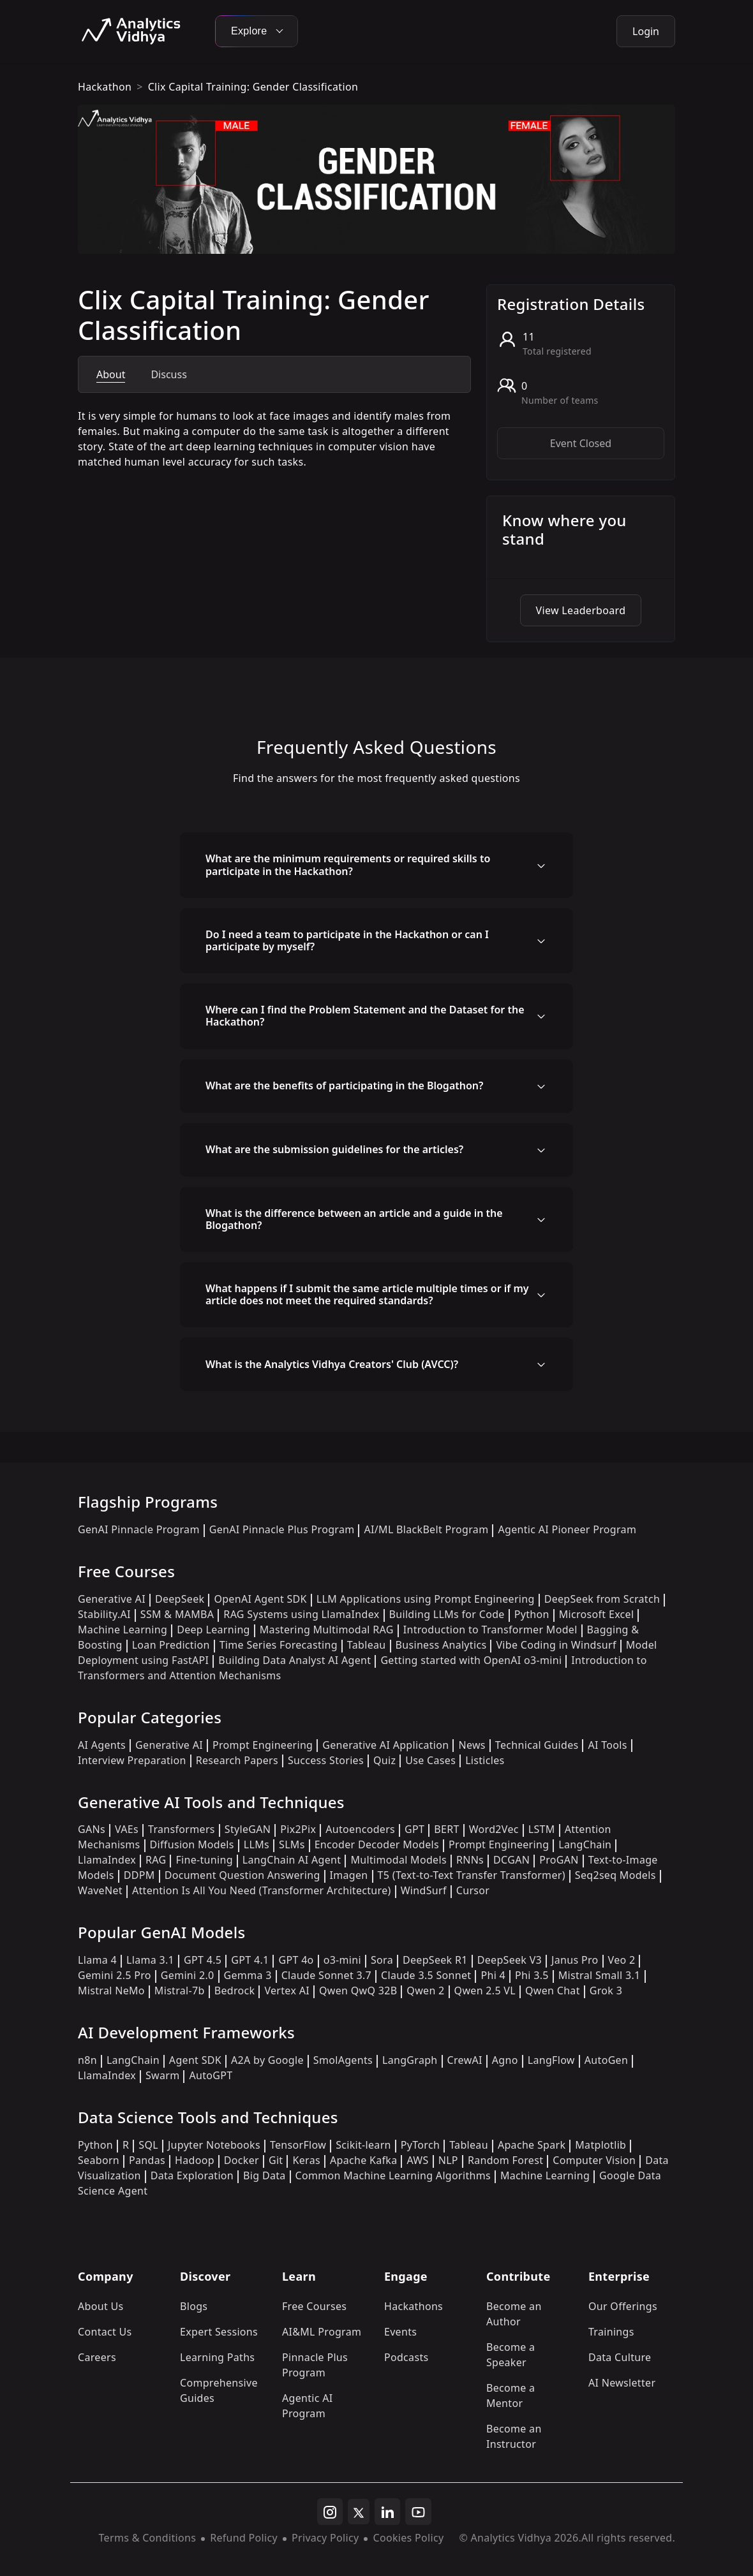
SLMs (292, 1844)
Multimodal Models (398, 1860)
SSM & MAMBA (177, 1614)
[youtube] (418, 2511)
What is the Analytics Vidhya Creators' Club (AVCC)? (331, 1364)
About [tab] (110, 374)
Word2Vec (494, 1829)
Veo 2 (622, 1960)
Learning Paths (217, 2357)
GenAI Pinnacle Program (139, 1529)
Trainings (611, 2332)
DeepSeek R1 (435, 1960)
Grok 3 (606, 1991)
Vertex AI (286, 1991)
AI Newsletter (621, 2383)
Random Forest (505, 2160)
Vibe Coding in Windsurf (556, 1645)
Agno (505, 2060)
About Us (101, 2306)
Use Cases (430, 1760)
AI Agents (102, 1745)
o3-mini (342, 1960)
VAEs (126, 1829)
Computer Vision (594, 2160)
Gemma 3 (248, 1975)
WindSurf (424, 1890)
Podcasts (406, 2357)
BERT (446, 1829)
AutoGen (606, 2060)
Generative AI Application (385, 1745)
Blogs (193, 2306)
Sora (382, 1960)
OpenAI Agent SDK (260, 1599)
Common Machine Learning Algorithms (393, 2175)
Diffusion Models (192, 1844)
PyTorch (420, 2145)
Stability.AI (104, 1614)
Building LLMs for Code (447, 1614)
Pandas (147, 2160)
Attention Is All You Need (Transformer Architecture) (261, 1890)
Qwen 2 (425, 1991)
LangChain (584, 1844)
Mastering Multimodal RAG (327, 1630)
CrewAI (464, 2060)
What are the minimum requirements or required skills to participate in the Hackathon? (347, 864)
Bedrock (234, 1991)
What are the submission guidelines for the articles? (334, 1149)
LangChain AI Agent (291, 1860)
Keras (306, 2160)
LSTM (541, 1829)
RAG (155, 1860)
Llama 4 (97, 1960)
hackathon (104, 87)
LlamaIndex (107, 1860)
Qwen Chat (552, 1991)
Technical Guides (537, 1745)
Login (645, 31)
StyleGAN (248, 1829)
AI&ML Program (321, 2332)
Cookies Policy (408, 2538)
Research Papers (237, 1760)
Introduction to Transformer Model (490, 1630)
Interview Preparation (132, 1760)
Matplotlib (600, 2145)
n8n (87, 2060)
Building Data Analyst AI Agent (294, 1660)
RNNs (470, 1860)
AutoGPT (210, 2075)
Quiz (384, 1760)
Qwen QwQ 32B (358, 1991)
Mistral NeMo (111, 1991)
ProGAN (559, 1860)
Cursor (472, 1890)
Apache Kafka (364, 2160)
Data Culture (620, 2357)
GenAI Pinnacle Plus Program (282, 1529)
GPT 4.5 (202, 1960)
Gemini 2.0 (187, 1975)
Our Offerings (622, 2306)
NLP (448, 2160)
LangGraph (410, 2060)
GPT (414, 1829)
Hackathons (413, 2306)
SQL (148, 2145)
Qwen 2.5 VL (485, 1991)
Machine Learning (122, 1630)
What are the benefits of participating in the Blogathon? (344, 1085)
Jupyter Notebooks (214, 2145)
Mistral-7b (179, 1991)
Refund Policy (244, 2538)
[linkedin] (387, 2511)
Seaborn (98, 2160)
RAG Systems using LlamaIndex (301, 1614)
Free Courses (314, 2306)
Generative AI (111, 1599)
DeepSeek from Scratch (602, 1599)
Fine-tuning (203, 1860)
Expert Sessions (219, 2332)
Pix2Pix (298, 1829)
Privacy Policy (325, 2538)
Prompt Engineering (262, 1745)
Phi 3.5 (532, 1975)
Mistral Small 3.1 (599, 1975)
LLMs (256, 1844)
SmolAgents (343, 2060)
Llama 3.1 (150, 1960)
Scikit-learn (363, 2145)
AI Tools (607, 1745)
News (471, 1745)
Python (531, 1614)
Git (276, 2160)
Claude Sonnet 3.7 (326, 1975)
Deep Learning (213, 1630)
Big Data (264, 2175)
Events (400, 2332)
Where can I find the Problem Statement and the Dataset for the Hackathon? (365, 1016)
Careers (97, 2357)
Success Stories (326, 1760)
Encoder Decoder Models (377, 1844)
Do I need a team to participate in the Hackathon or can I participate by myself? (347, 940)
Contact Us (105, 2332)
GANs (91, 1829)
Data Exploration (192, 2175)
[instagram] (330, 2511)
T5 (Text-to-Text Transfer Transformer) (471, 1875)
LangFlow (551, 2060)
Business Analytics (441, 1645)
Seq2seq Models (615, 1875)
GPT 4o (295, 1960)
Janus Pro (574, 1960)
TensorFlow (298, 2145)
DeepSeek (180, 1599)
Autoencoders (360, 1829)
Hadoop (194, 2160)
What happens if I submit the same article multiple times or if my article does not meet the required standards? (367, 1294)
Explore (256, 31)
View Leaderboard (581, 610)
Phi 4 (493, 1975)
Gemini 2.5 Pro (114, 1975)
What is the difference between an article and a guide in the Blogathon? (354, 1219)
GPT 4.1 (250, 1960)
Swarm (162, 2075)
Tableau (366, 1645)
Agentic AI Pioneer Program (567, 1529)
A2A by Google (267, 2060)
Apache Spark (531, 2145)
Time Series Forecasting (279, 1645)
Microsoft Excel (596, 1614)
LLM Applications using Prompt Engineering (426, 1599)
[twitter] (358, 2511)
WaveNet (100, 1890)
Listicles (484, 1760)
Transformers (181, 1829)
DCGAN (511, 1860)
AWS (417, 2160)
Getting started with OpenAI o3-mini (471, 1660)
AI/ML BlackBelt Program (426, 1529)
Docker (241, 2160)
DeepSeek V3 (509, 1960)
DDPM (139, 1875)
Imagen (349, 1875)
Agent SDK (195, 2060)
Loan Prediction (171, 1645)
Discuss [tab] (168, 374)
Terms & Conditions (148, 2538)
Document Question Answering (242, 1875)
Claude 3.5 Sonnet (426, 1975)
